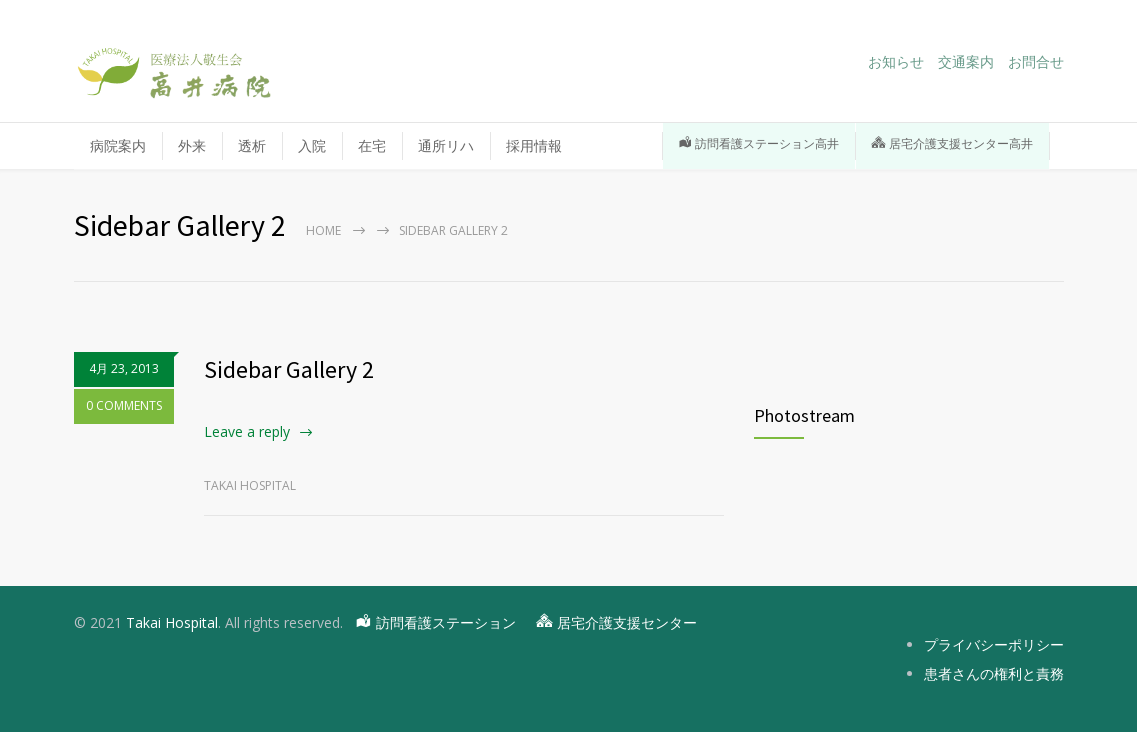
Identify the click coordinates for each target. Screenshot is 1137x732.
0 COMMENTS (124, 405)
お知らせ (896, 62)
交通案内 (966, 62)
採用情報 (576, 145)
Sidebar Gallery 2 (289, 369)
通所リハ (446, 145)
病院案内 (118, 145)
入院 (312, 145)
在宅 (372, 145)
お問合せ (1036, 62)
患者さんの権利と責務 (994, 673)
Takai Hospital (172, 622)
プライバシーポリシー (994, 644)
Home (323, 230)
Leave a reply (247, 431)
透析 (252, 145)
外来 (192, 145)
